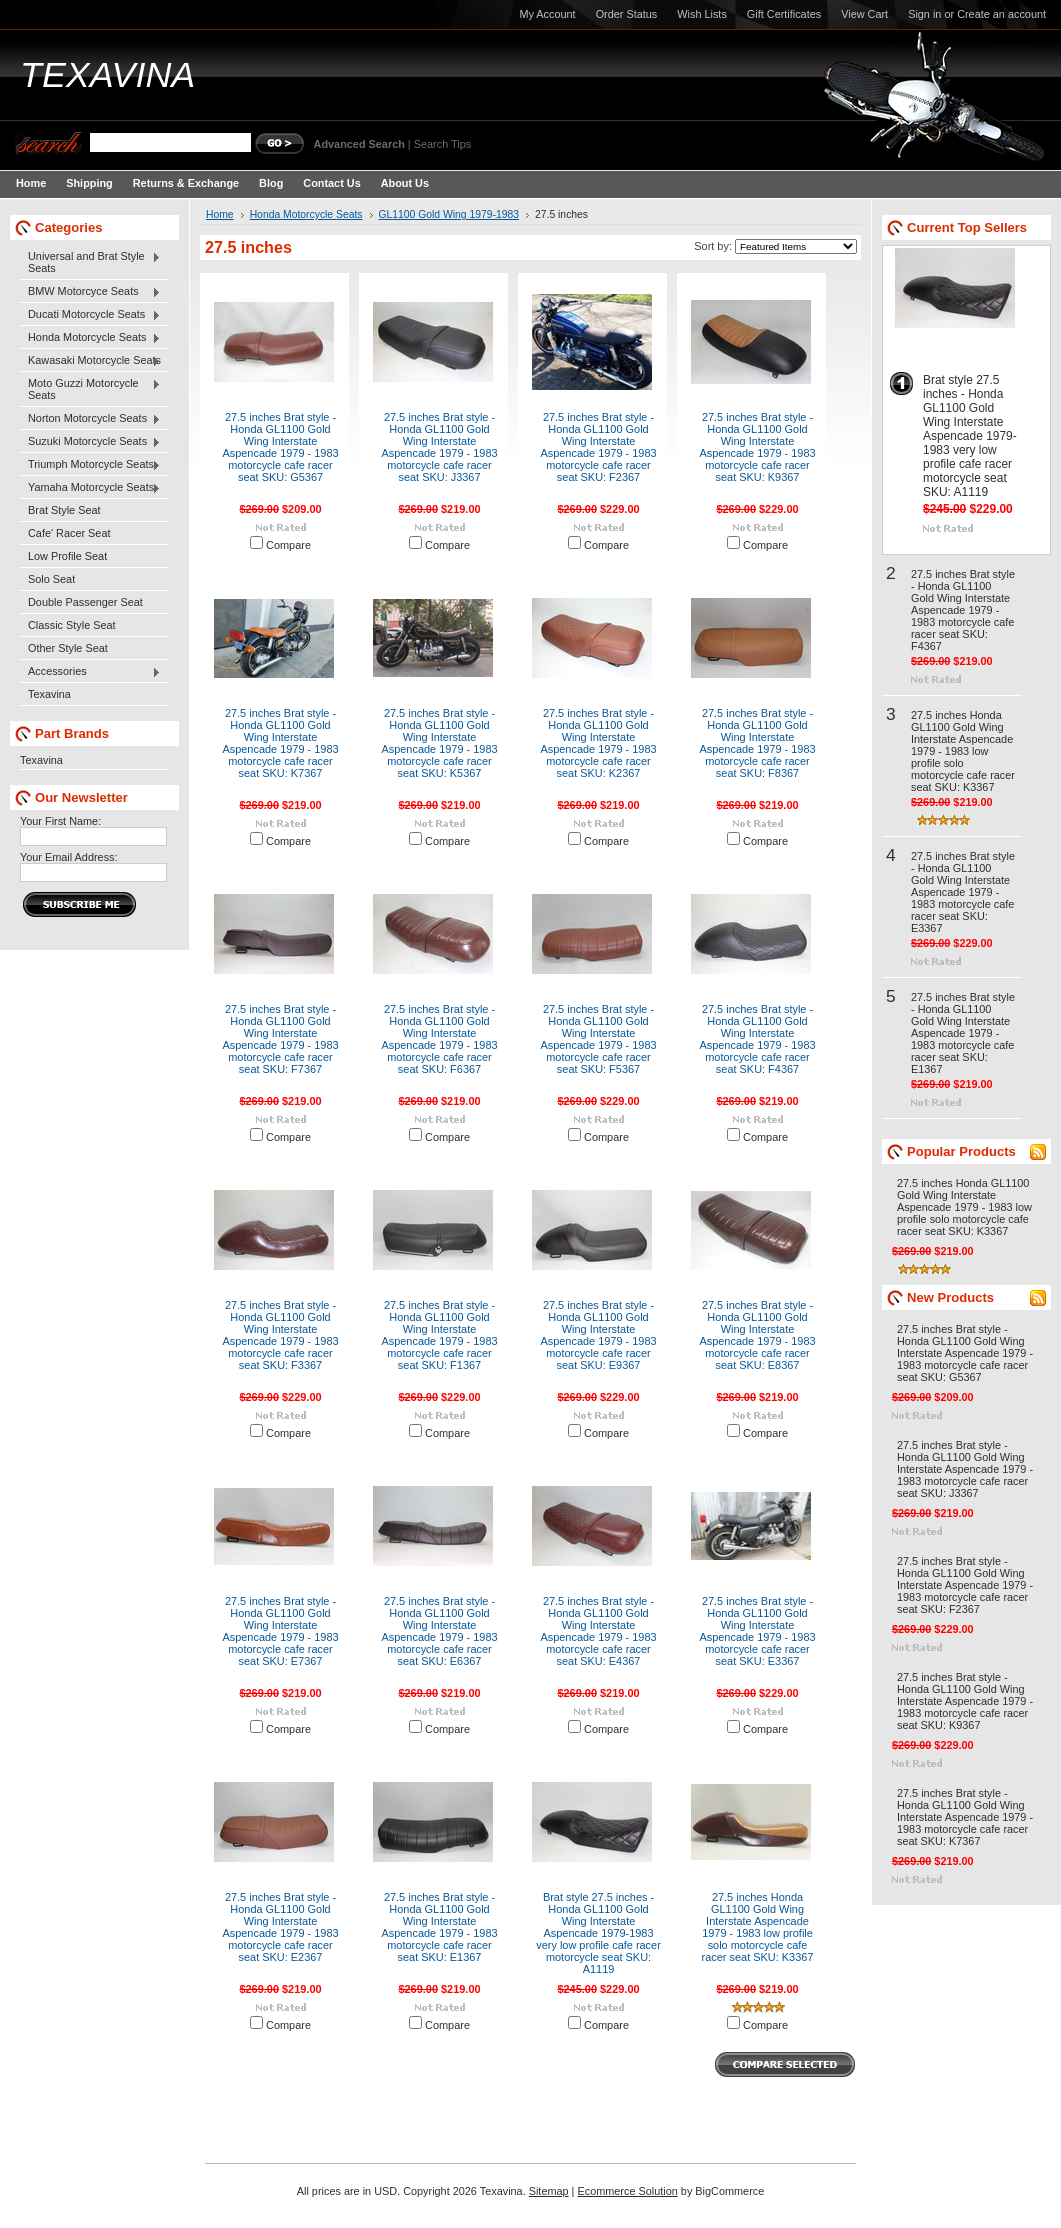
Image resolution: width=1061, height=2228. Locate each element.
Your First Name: (60, 821)
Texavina (49, 694)
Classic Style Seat (72, 625)
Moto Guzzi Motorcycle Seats (90, 389)
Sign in (924, 14)
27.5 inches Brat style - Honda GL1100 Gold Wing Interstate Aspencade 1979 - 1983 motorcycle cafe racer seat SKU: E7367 (280, 1631)
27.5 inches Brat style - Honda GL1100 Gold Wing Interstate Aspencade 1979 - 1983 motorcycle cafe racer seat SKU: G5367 (280, 447)
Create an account (1001, 14)
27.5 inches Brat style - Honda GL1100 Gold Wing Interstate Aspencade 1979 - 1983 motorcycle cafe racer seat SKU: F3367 (280, 1335)
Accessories (90, 672)
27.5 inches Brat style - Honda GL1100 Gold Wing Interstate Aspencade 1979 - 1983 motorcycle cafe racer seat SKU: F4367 (757, 1039)
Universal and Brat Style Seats (90, 262)
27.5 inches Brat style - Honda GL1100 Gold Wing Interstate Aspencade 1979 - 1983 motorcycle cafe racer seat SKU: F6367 (439, 1039)
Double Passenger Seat (85, 602)
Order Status (627, 14)
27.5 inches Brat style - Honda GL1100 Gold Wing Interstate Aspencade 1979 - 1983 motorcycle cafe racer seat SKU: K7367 (280, 743)
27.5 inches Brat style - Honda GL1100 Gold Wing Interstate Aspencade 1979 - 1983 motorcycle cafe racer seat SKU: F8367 (757, 743)
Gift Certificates (784, 14)
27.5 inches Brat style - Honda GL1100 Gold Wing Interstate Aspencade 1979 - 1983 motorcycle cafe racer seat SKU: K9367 (757, 447)
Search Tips (442, 144)
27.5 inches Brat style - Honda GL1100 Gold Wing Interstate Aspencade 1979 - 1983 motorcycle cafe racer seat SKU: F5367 (598, 1039)
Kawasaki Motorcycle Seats (90, 361)
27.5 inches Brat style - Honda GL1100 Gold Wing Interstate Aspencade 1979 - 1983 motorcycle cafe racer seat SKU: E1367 (439, 1927)
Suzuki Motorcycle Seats (90, 442)
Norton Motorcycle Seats (90, 419)
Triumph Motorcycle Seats (90, 465)
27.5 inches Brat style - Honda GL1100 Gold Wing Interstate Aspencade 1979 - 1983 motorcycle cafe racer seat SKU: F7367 (280, 1039)
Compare (288, 545)
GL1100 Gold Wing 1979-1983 (449, 214)
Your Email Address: (69, 857)
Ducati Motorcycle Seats (90, 315)
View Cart (864, 14)
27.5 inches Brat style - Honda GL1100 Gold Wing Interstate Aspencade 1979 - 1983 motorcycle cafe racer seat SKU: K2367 (598, 743)
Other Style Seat (68, 648)
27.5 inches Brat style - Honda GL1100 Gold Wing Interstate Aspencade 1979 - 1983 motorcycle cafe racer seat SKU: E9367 (598, 1335)
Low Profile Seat (67, 556)
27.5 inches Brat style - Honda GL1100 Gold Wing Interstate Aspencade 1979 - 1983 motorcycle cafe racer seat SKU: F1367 (439, 1335)
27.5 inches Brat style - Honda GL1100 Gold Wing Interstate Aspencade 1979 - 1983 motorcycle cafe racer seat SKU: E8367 (757, 1335)
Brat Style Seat (64, 510)
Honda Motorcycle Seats (90, 338)
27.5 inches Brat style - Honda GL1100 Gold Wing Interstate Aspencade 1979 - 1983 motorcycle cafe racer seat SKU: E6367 (439, 1631)
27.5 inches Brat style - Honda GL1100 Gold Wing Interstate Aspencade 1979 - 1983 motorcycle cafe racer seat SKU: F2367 (598, 447)
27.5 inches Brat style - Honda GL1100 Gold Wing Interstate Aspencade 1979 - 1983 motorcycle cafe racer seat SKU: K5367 (439, 743)
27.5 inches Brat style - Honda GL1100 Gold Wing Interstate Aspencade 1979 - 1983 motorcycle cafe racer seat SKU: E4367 (598, 1631)
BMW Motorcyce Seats (90, 292)
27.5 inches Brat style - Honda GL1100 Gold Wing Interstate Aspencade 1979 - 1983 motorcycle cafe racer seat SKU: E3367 (757, 1631)
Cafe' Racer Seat (69, 533)
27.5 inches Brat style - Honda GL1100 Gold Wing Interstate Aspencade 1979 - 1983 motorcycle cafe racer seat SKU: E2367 (280, 1927)
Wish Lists (702, 14)
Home (220, 214)
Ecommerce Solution (627, 2191)
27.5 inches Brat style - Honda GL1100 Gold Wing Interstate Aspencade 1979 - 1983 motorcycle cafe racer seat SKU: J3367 (439, 447)
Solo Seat (51, 579)
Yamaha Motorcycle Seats (90, 488)
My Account (547, 14)
